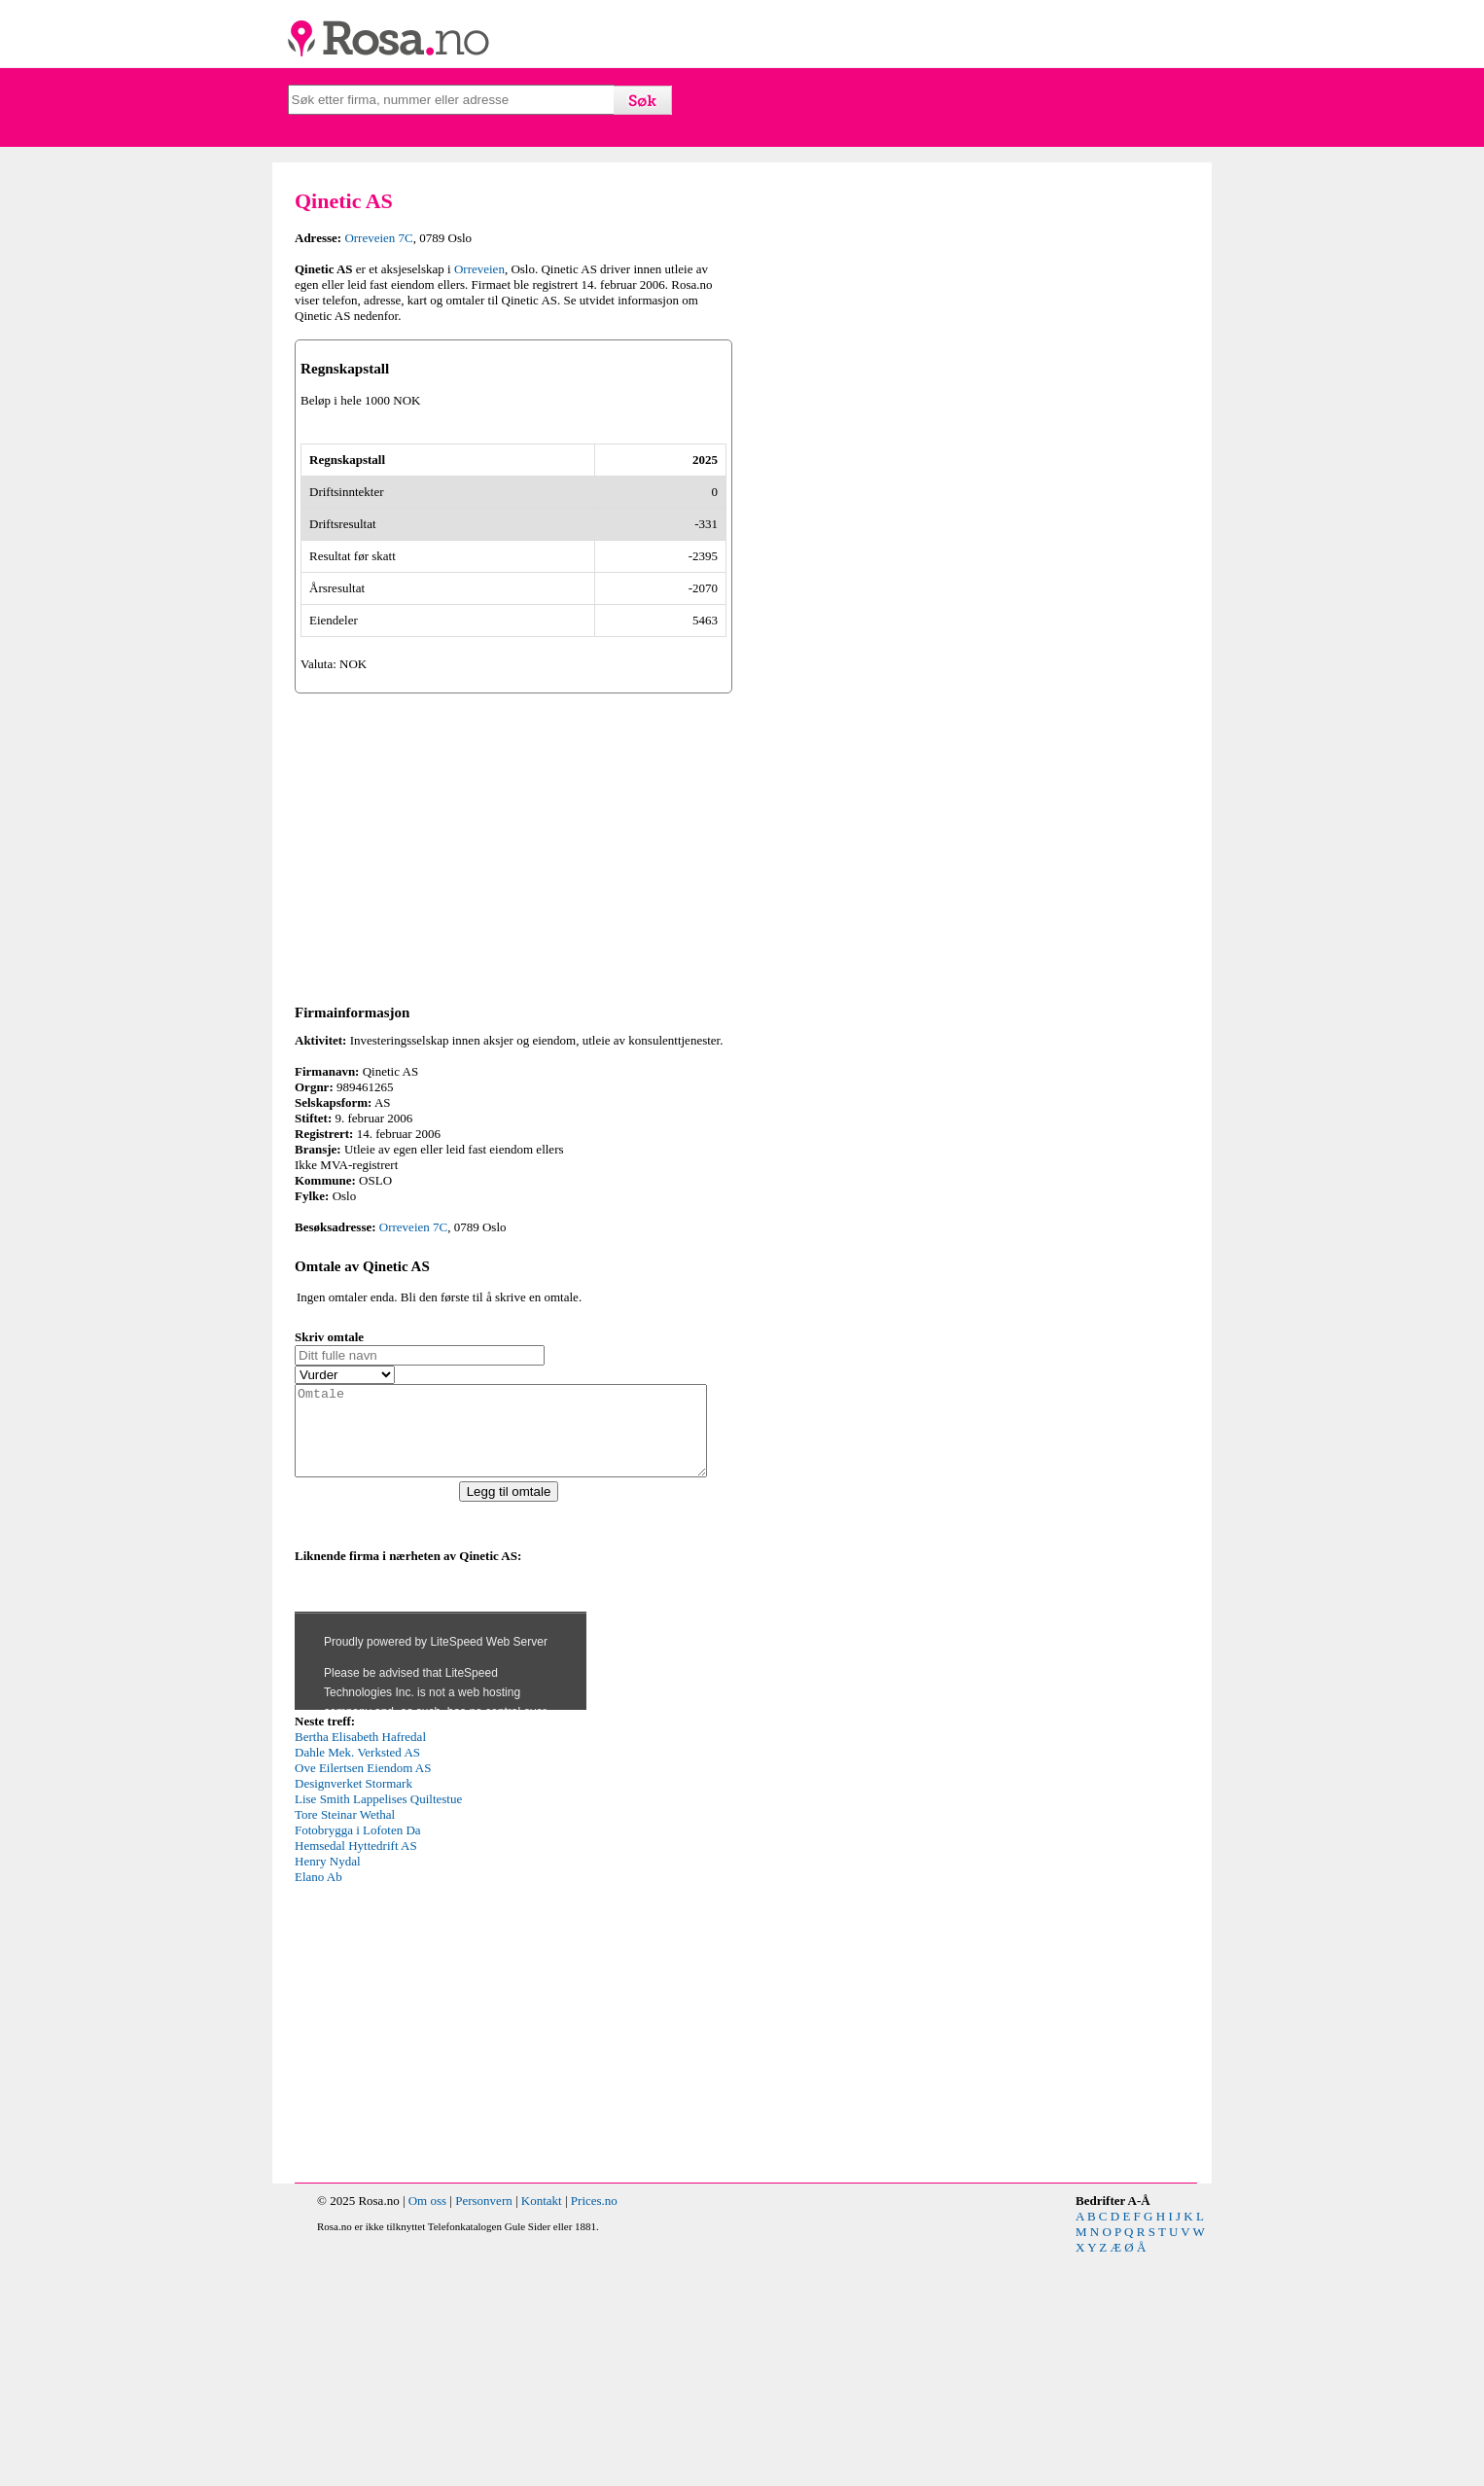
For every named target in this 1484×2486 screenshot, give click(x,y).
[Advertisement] (513, 1058)
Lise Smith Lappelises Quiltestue (378, 2029)
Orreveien (479, 269)
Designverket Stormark (353, 2014)
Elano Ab (318, 2107)
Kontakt (541, 2431)
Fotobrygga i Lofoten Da (358, 2060)
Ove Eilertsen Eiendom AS (363, 1998)
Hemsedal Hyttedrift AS (356, 2076)
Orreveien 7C (378, 238)
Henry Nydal (328, 2091)
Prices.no (594, 2431)
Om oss (427, 2431)
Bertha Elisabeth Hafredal (360, 1967)
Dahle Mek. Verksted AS (357, 1982)
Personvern (483, 2431)
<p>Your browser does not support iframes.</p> (440, 1867)
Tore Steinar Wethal (345, 2045)
